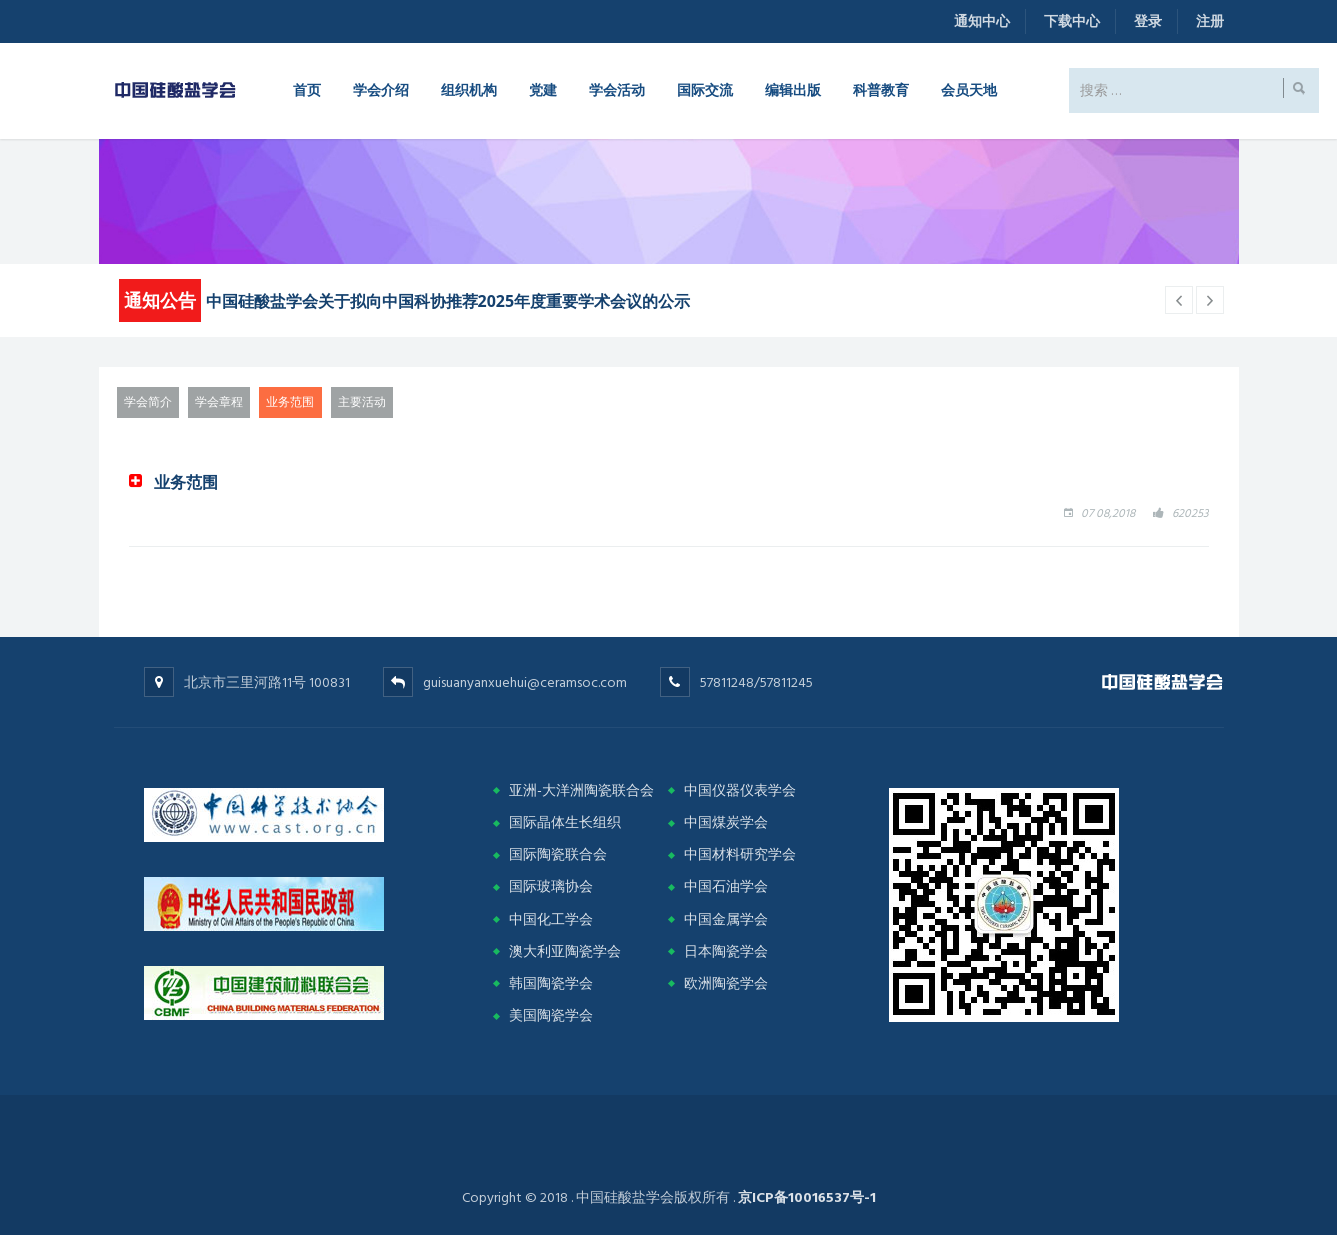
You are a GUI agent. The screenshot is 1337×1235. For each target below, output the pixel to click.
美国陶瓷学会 (551, 1015)
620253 (1190, 513)
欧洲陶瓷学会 (726, 983)
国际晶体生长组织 (565, 822)
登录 (1148, 21)
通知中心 (982, 21)
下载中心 (1072, 21)
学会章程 (219, 402)
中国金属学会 (726, 919)
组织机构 (469, 89)
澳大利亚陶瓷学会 (565, 951)
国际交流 (705, 89)
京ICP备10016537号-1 (807, 1197)
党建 (543, 89)
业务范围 (290, 402)
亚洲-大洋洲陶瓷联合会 (581, 790)
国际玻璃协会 (551, 886)
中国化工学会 (551, 919)
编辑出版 (793, 89)
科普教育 (881, 89)
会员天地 (969, 89)
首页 (307, 89)
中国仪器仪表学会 (740, 790)
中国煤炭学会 (726, 822)
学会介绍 (381, 89)
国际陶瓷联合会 (558, 854)
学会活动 (617, 89)
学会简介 (148, 402)
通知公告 (160, 300)
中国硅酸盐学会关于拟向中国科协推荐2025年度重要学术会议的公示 (448, 301)
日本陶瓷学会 (726, 951)
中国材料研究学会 (740, 854)
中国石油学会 (726, 886)
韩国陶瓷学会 (551, 983)
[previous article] (1210, 300)
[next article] (1179, 300)
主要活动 (362, 402)
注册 (1210, 21)
